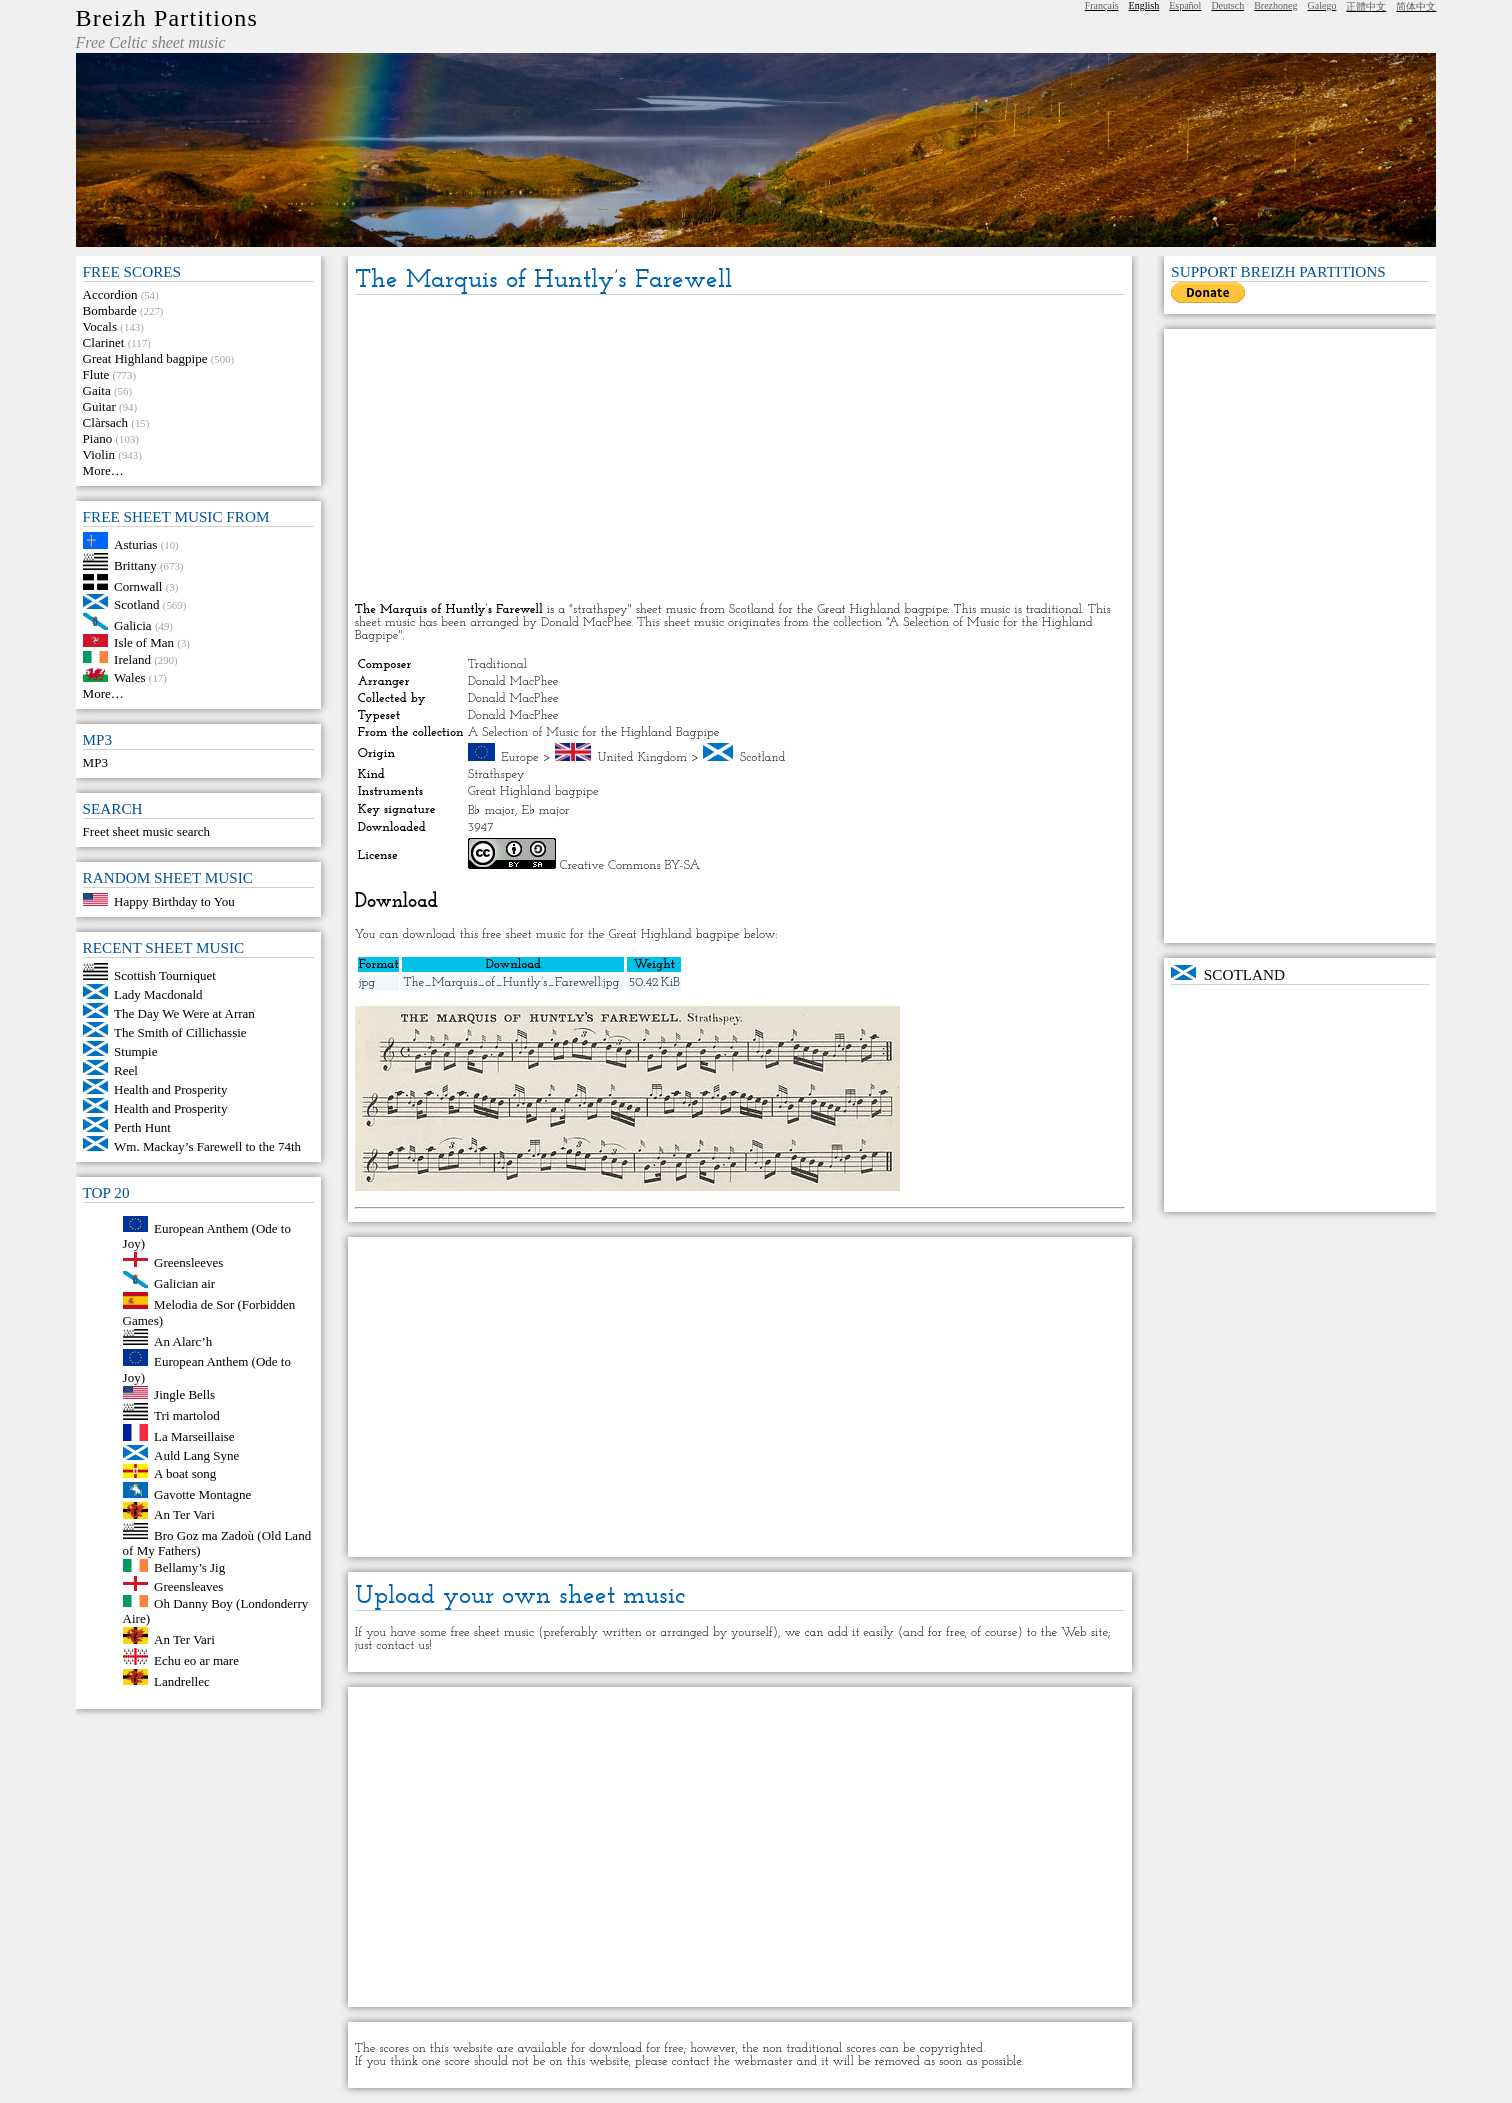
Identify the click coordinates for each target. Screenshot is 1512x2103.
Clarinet (104, 342)
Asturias (135, 544)
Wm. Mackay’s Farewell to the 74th (207, 1146)
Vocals (100, 326)
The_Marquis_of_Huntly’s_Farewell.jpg (511, 982)
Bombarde (110, 310)
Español (1185, 5)
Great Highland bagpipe (145, 358)
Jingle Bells (184, 1394)
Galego (1322, 5)
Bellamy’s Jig (189, 1567)
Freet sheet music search (146, 831)
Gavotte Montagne (202, 1493)
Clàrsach (105, 422)
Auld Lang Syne (196, 1455)
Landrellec (182, 1680)
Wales (129, 677)
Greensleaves (188, 1586)
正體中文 (1366, 6)
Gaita (97, 390)
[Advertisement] (740, 450)
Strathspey (496, 774)
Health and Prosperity (170, 1089)
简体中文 (1416, 6)
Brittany (135, 565)
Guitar (99, 406)
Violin (99, 454)
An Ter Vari (184, 1514)
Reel (126, 1070)
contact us (402, 1645)
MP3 (95, 762)
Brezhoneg (1275, 5)
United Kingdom (642, 757)
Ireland (132, 658)
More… (103, 470)
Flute (96, 374)
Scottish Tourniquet (165, 975)
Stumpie (135, 1051)
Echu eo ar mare (196, 1660)
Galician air (184, 1283)
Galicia (133, 625)
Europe (520, 757)
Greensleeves (188, 1262)
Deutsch (1227, 5)
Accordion (110, 294)
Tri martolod (187, 1415)
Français (1102, 5)
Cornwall (138, 585)
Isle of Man (144, 642)
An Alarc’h (183, 1340)
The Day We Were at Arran (184, 1013)
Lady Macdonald (158, 994)
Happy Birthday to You (174, 901)
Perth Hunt (142, 1127)
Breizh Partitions (167, 18)
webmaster (763, 2061)
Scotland (137, 604)
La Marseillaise (194, 1436)
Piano (98, 438)
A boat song (185, 1473)
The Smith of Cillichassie (180, 1032)
